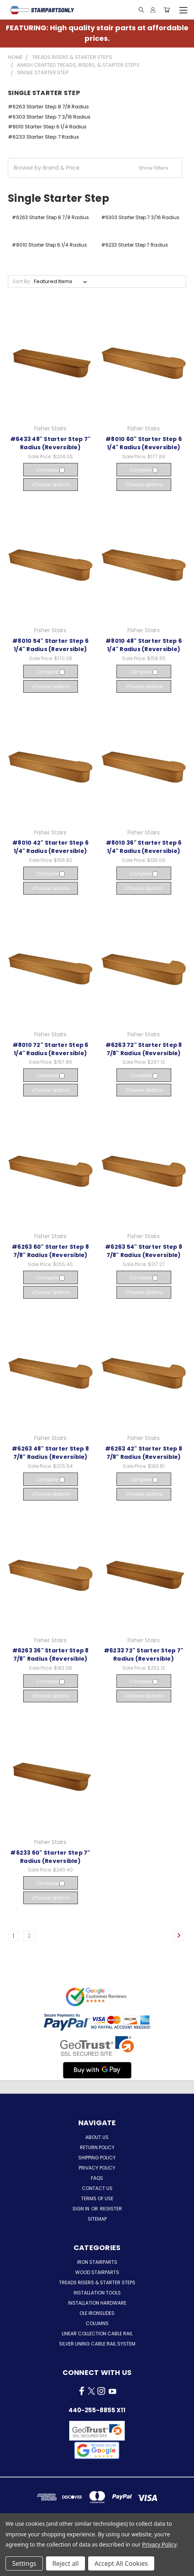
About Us (97, 2137)
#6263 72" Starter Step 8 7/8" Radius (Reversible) (143, 1049)
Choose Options (50, 484)
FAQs (97, 2178)
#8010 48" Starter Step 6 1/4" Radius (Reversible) (143, 645)
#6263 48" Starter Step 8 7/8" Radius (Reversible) (50, 1453)
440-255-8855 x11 (97, 2410)
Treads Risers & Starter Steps (97, 2282)
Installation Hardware (97, 2303)
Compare (50, 470)
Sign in (81, 2208)
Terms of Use (97, 2198)
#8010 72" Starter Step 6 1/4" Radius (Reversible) (51, 1049)
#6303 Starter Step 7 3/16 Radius (49, 117)
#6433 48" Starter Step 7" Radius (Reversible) (50, 443)
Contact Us (97, 2188)
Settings (24, 2563)
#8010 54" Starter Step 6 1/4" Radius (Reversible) (50, 645)
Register (111, 2208)
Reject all (65, 2563)
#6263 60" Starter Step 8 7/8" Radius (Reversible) (50, 1251)
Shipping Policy (97, 2157)
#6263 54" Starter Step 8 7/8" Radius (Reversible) (143, 1251)
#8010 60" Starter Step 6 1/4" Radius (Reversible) (143, 443)
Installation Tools (97, 2292)
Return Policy (97, 2147)
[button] (95, 168)
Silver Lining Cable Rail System (97, 2343)
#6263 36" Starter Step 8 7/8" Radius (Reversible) (50, 1655)
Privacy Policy (97, 2167)
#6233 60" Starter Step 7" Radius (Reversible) (50, 1857)
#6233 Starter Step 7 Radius (43, 137)
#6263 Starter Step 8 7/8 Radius (48, 106)
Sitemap (97, 2219)
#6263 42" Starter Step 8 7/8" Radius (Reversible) (143, 1453)
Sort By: (22, 281)
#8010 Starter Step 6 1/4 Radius (47, 126)
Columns (97, 2323)
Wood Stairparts (97, 2272)
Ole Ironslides (97, 2313)
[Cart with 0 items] (167, 10)
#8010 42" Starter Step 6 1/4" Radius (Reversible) (50, 847)
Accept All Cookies (121, 2563)
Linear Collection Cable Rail (97, 2333)
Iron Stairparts (97, 2262)
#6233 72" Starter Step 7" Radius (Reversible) (143, 1655)
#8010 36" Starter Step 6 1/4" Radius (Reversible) (144, 847)
